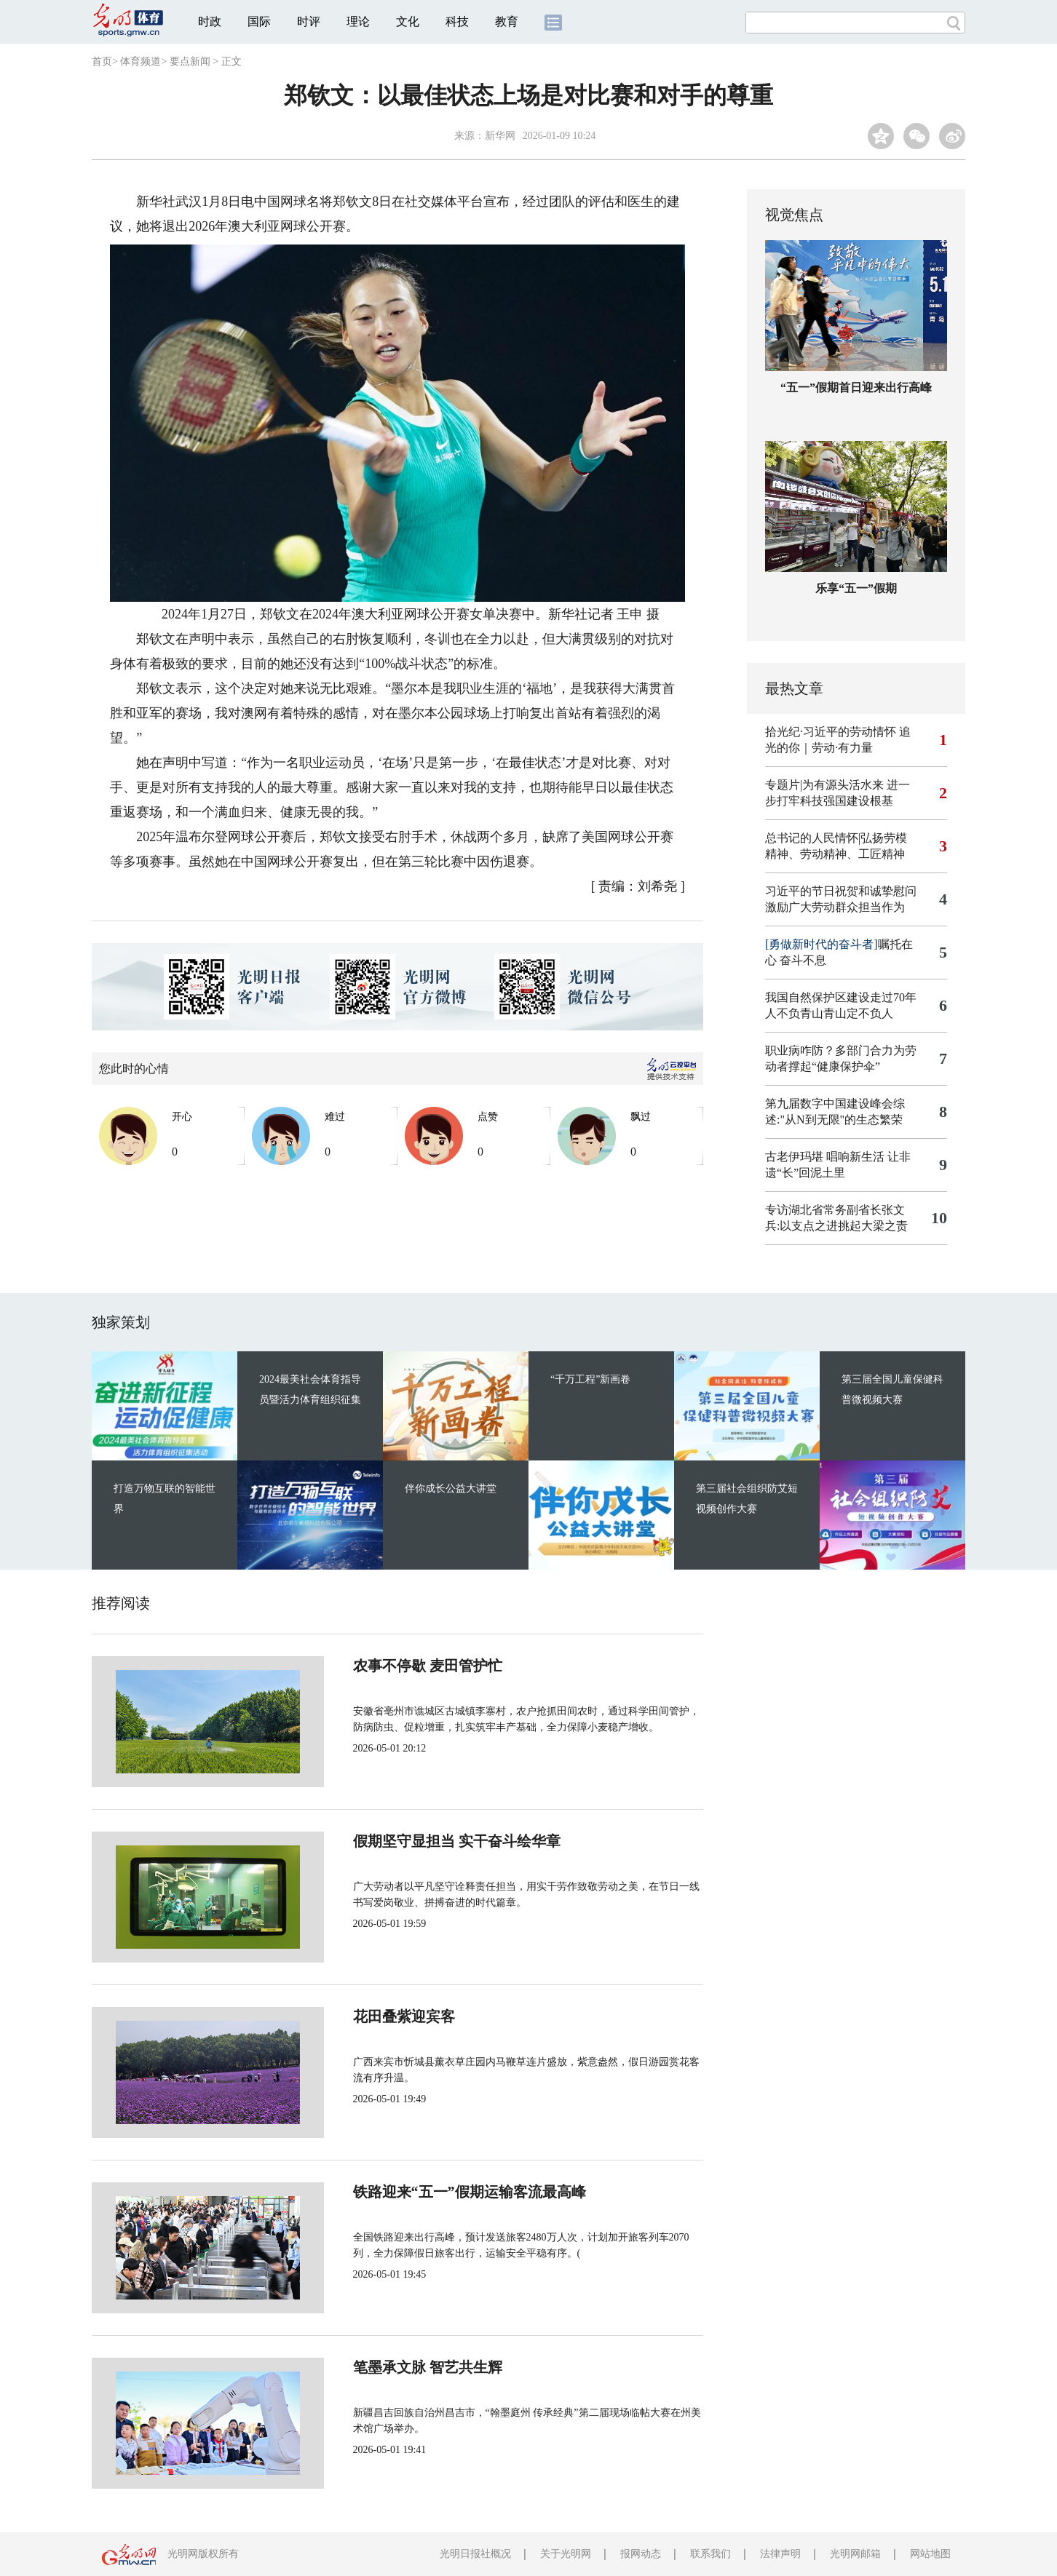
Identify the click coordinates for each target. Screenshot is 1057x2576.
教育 (506, 21)
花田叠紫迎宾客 (355, 2016)
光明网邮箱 (855, 2553)
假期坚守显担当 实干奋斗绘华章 (408, 1841)
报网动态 (640, 2553)
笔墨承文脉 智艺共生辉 (379, 2367)
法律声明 (780, 2553)
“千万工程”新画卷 (590, 1379)
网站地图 (930, 2553)
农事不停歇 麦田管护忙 (379, 1666)
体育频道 (140, 61)
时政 (209, 21)
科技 (457, 21)
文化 (407, 21)
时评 (308, 21)
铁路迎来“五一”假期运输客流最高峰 (420, 2192)
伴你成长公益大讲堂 (450, 1488)
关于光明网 (565, 2553)
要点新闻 (190, 61)
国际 (259, 21)
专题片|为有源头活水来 (824, 785)
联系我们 (710, 2553)
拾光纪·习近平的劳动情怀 (830, 732)
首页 (102, 61)
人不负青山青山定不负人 (829, 1013)
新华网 (500, 135)
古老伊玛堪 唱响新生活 (824, 1156)
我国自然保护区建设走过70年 (841, 997)
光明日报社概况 (475, 2553)
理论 (358, 21)
